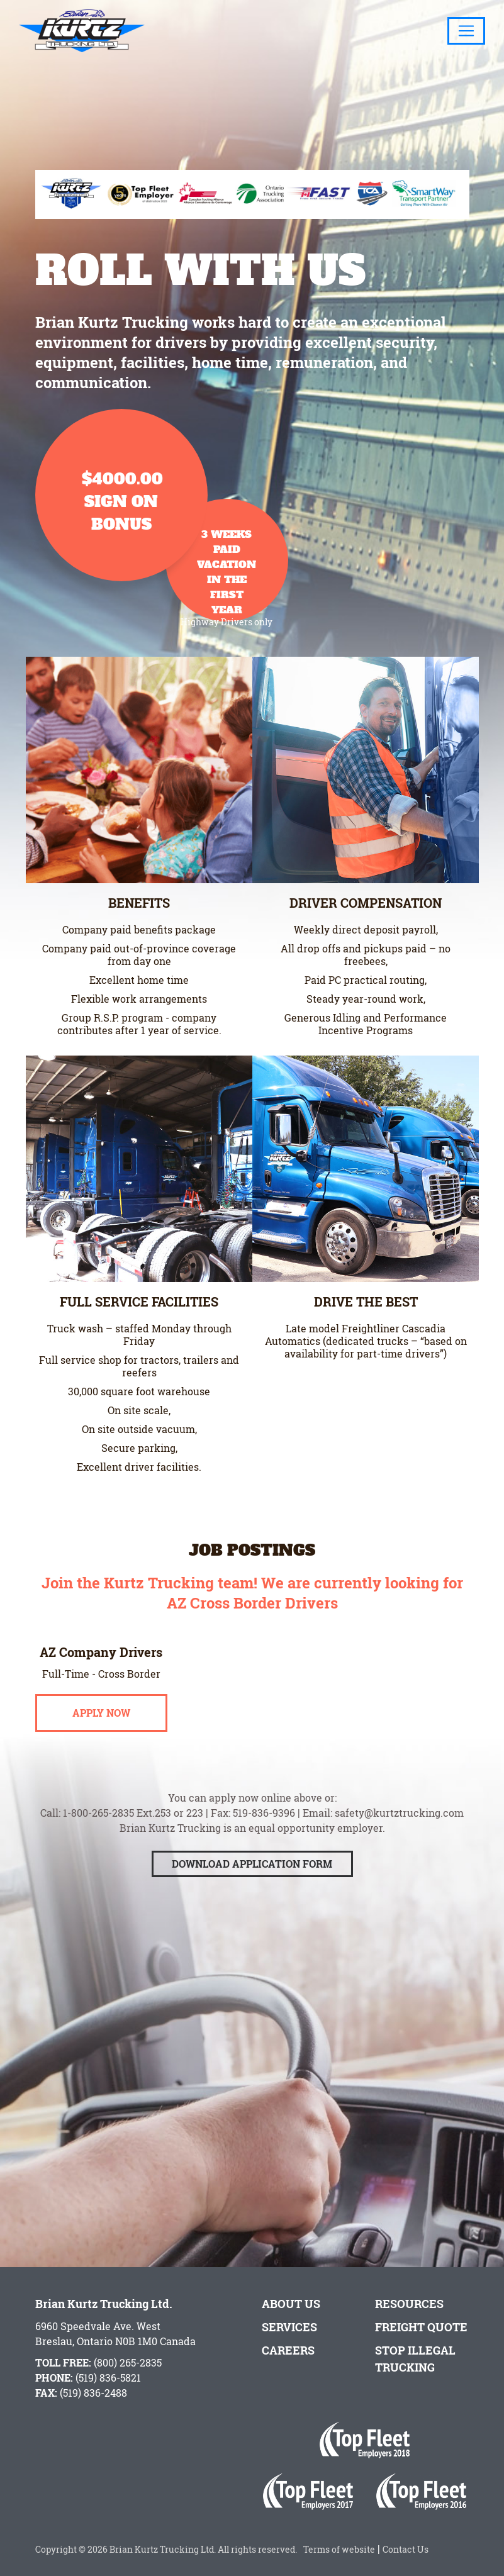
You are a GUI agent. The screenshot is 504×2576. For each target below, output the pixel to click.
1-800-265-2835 (98, 1840)
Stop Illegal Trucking (415, 2359)
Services (289, 2327)
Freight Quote (421, 2327)
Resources (409, 2304)
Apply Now (101, 1740)
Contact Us (405, 2549)
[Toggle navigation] (466, 31)
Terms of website (337, 2549)
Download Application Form (252, 1891)
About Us (291, 2304)
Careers (288, 2350)
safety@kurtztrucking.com (399, 1840)
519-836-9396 (264, 1840)
